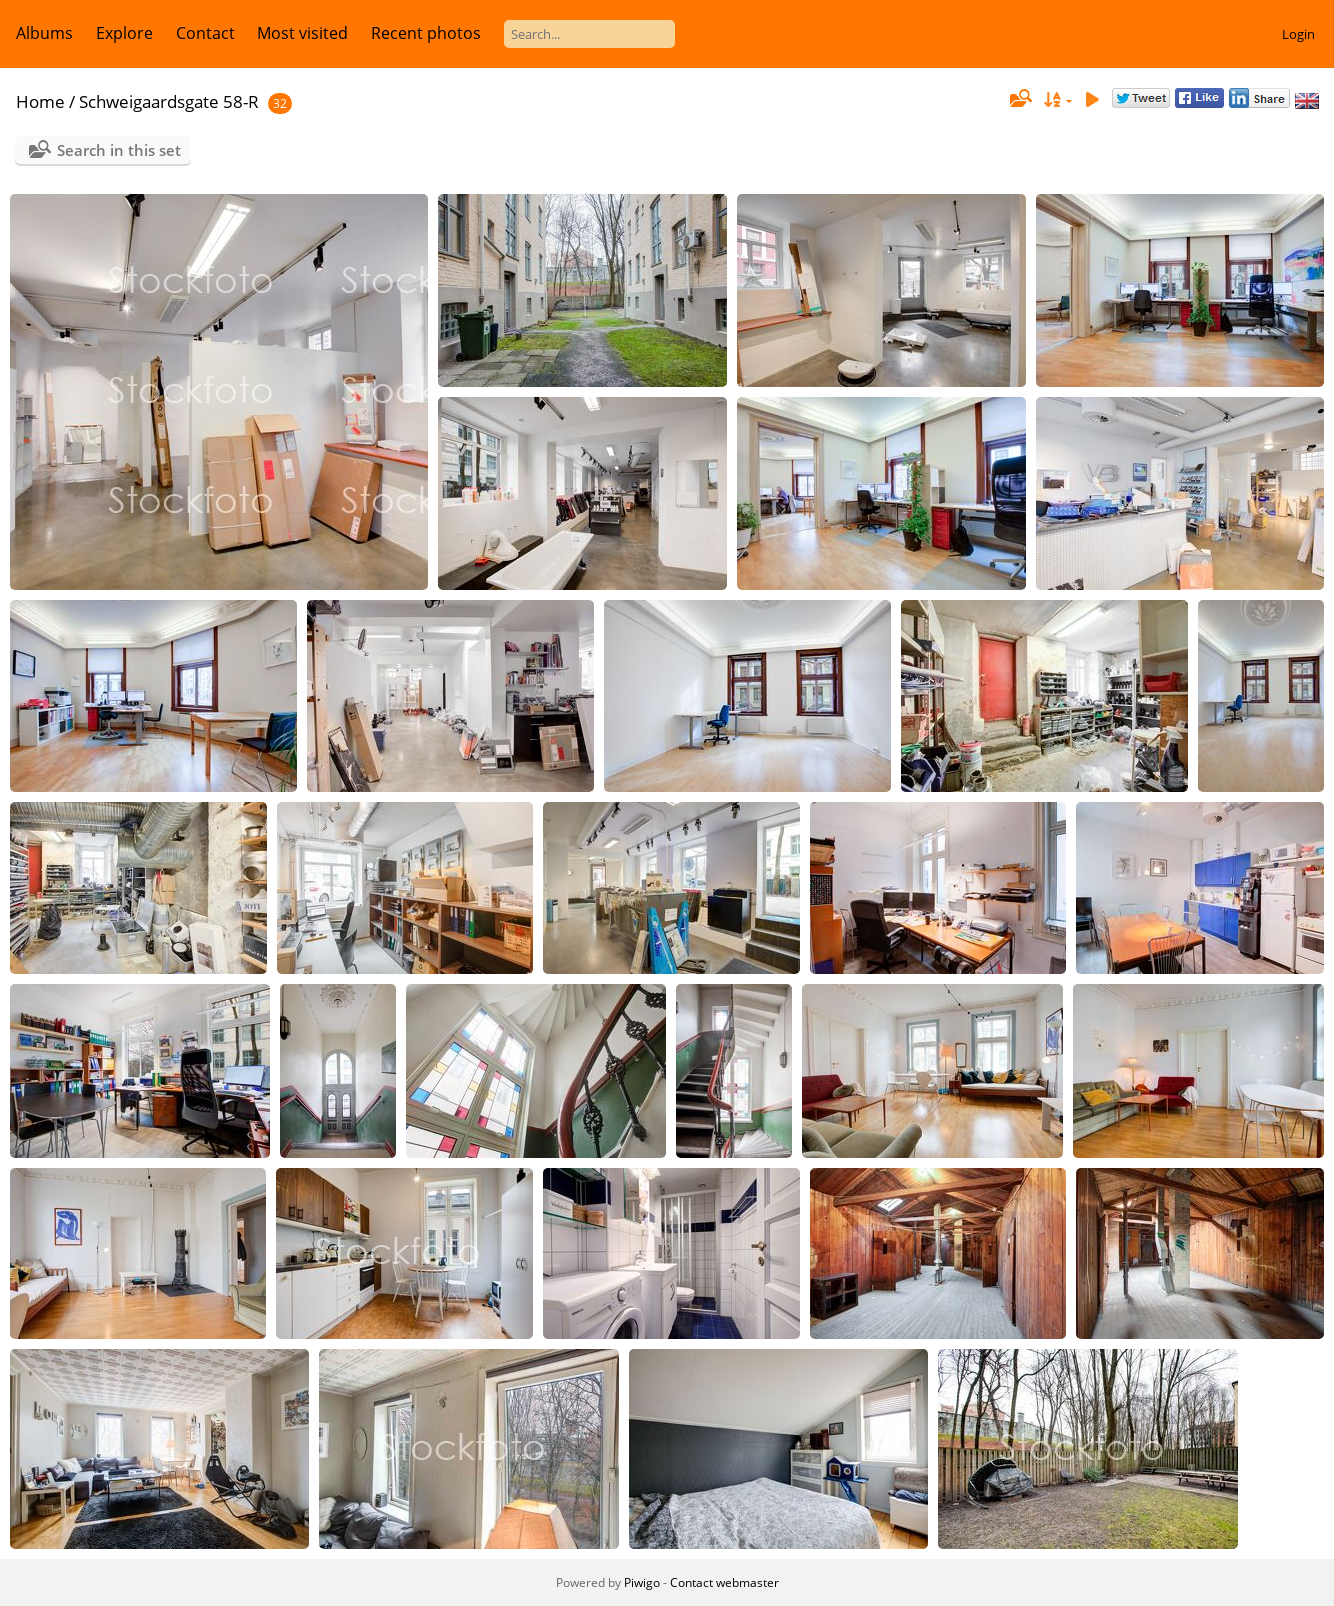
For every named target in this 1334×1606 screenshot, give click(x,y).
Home (40, 101)
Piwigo (642, 1582)
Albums (44, 33)
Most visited (302, 33)
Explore (124, 33)
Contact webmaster (724, 1582)
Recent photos (426, 33)
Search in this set (119, 150)
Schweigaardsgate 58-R (169, 101)
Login (1298, 34)
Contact (205, 33)
